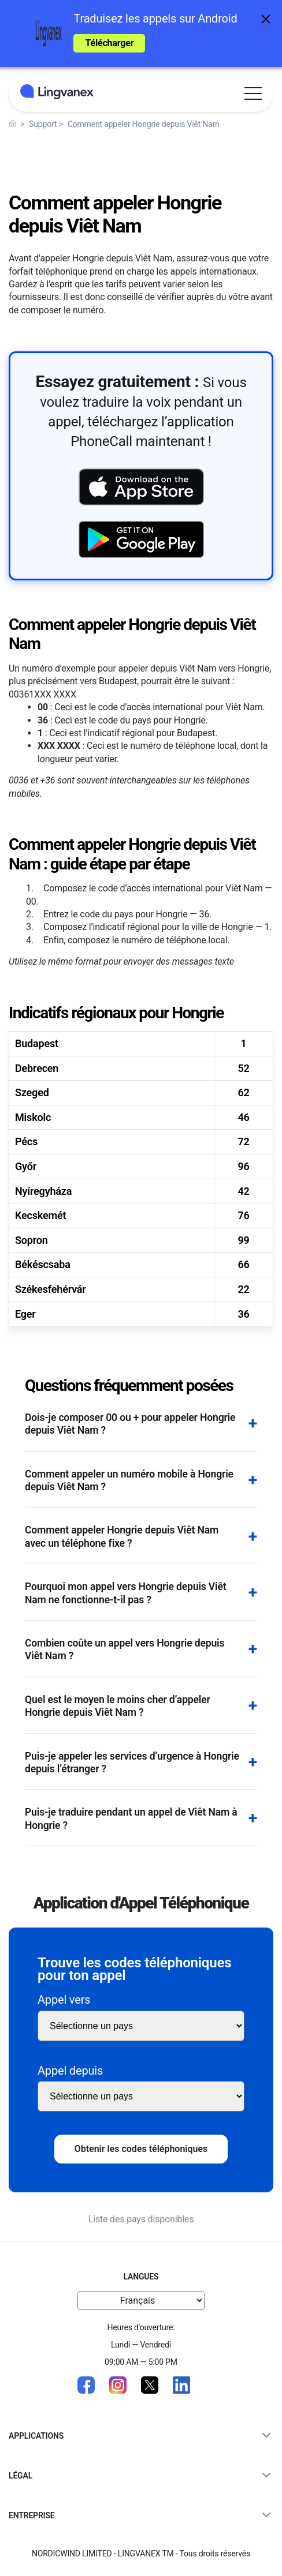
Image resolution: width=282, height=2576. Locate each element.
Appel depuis (70, 2070)
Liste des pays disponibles (141, 2219)
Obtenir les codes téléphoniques (141, 2148)
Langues (141, 2276)
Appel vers (64, 1999)
